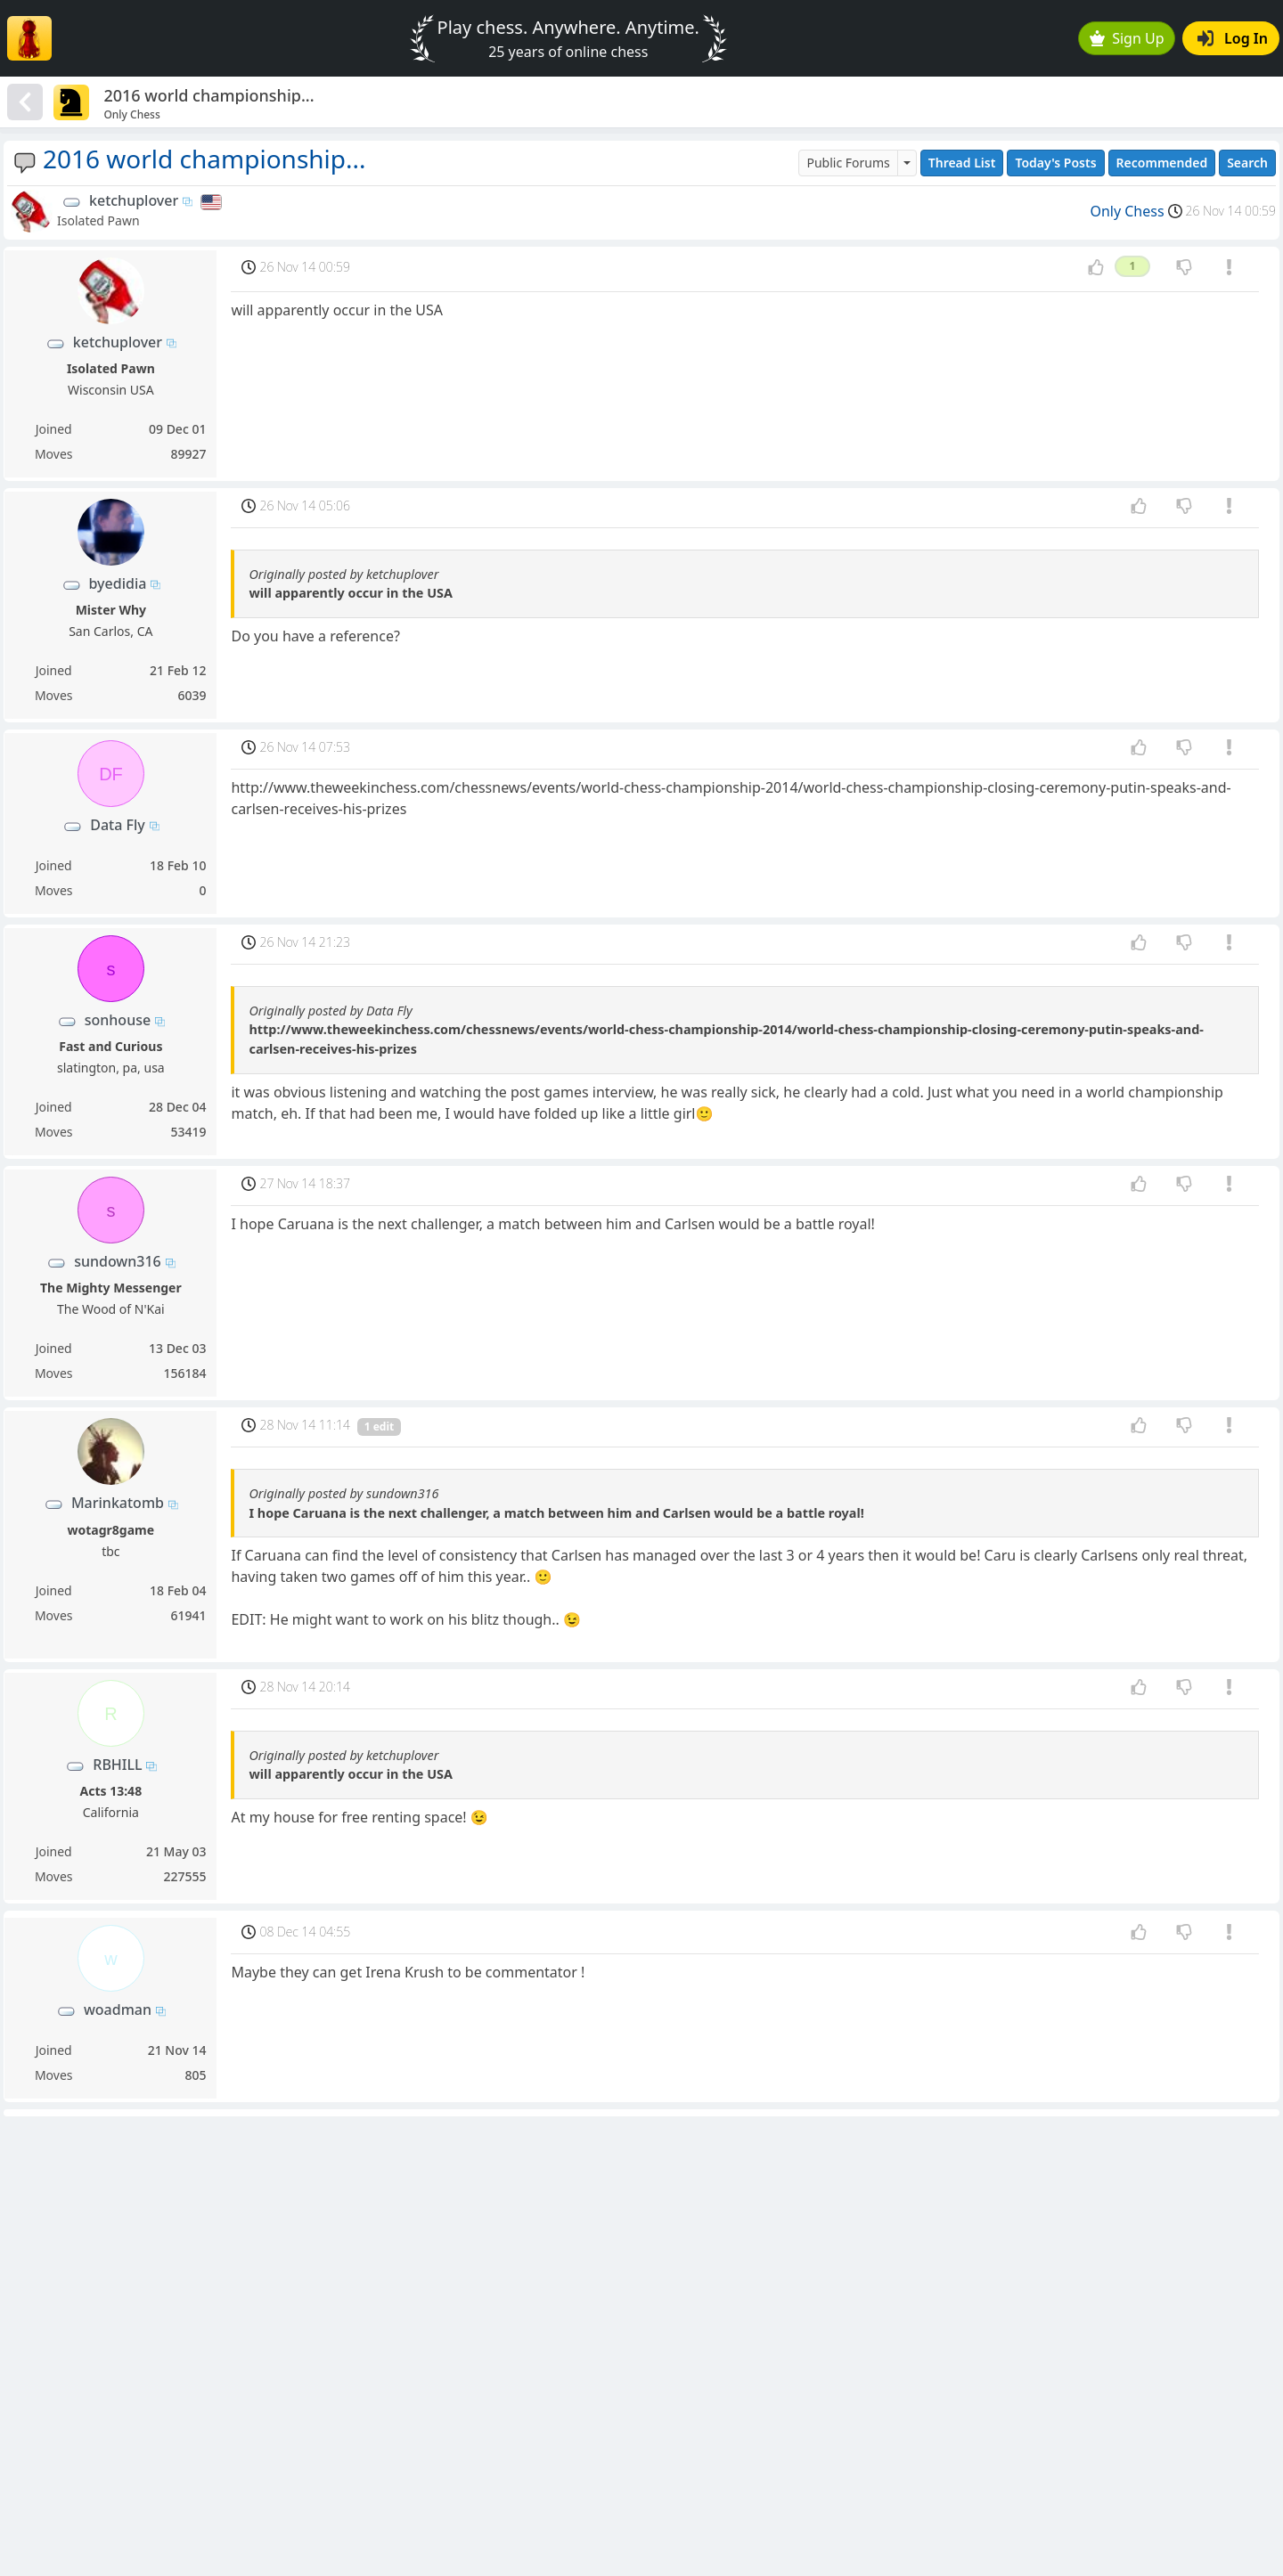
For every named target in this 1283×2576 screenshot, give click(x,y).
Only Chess (1127, 211)
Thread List (962, 162)
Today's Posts (1055, 162)
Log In (1232, 38)
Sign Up (1127, 38)
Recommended (1162, 162)
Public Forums (847, 162)
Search (1247, 162)
